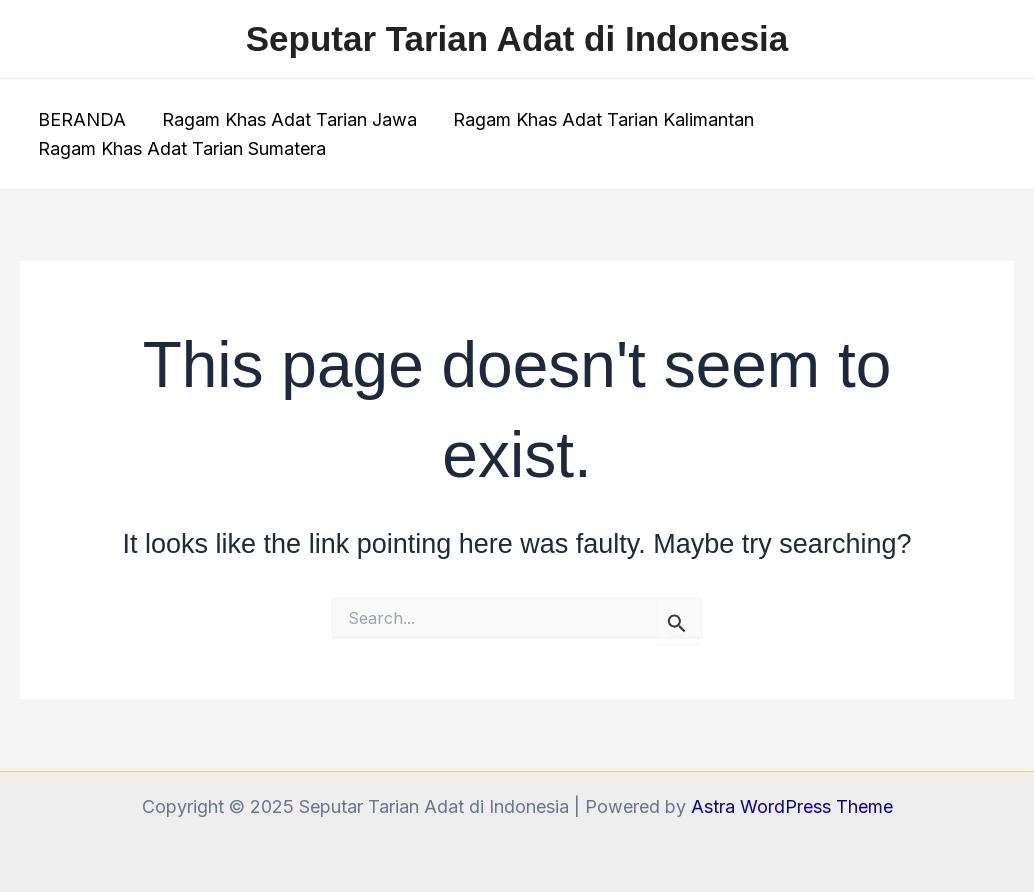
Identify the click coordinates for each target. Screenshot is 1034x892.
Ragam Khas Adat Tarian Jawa (289, 119)
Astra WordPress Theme (792, 806)
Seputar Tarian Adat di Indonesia (517, 38)
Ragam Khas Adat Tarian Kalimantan (603, 119)
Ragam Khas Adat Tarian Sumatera (182, 148)
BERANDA (82, 119)
